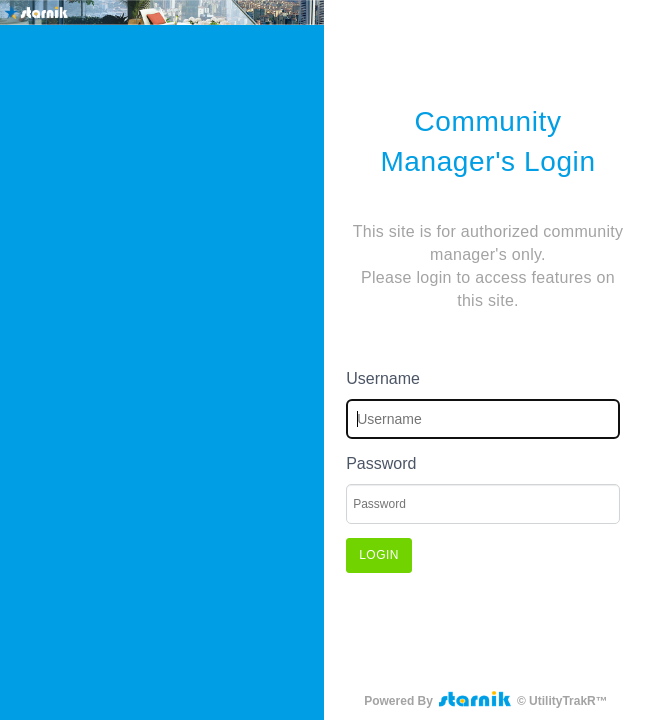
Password (381, 463)
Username (383, 378)
